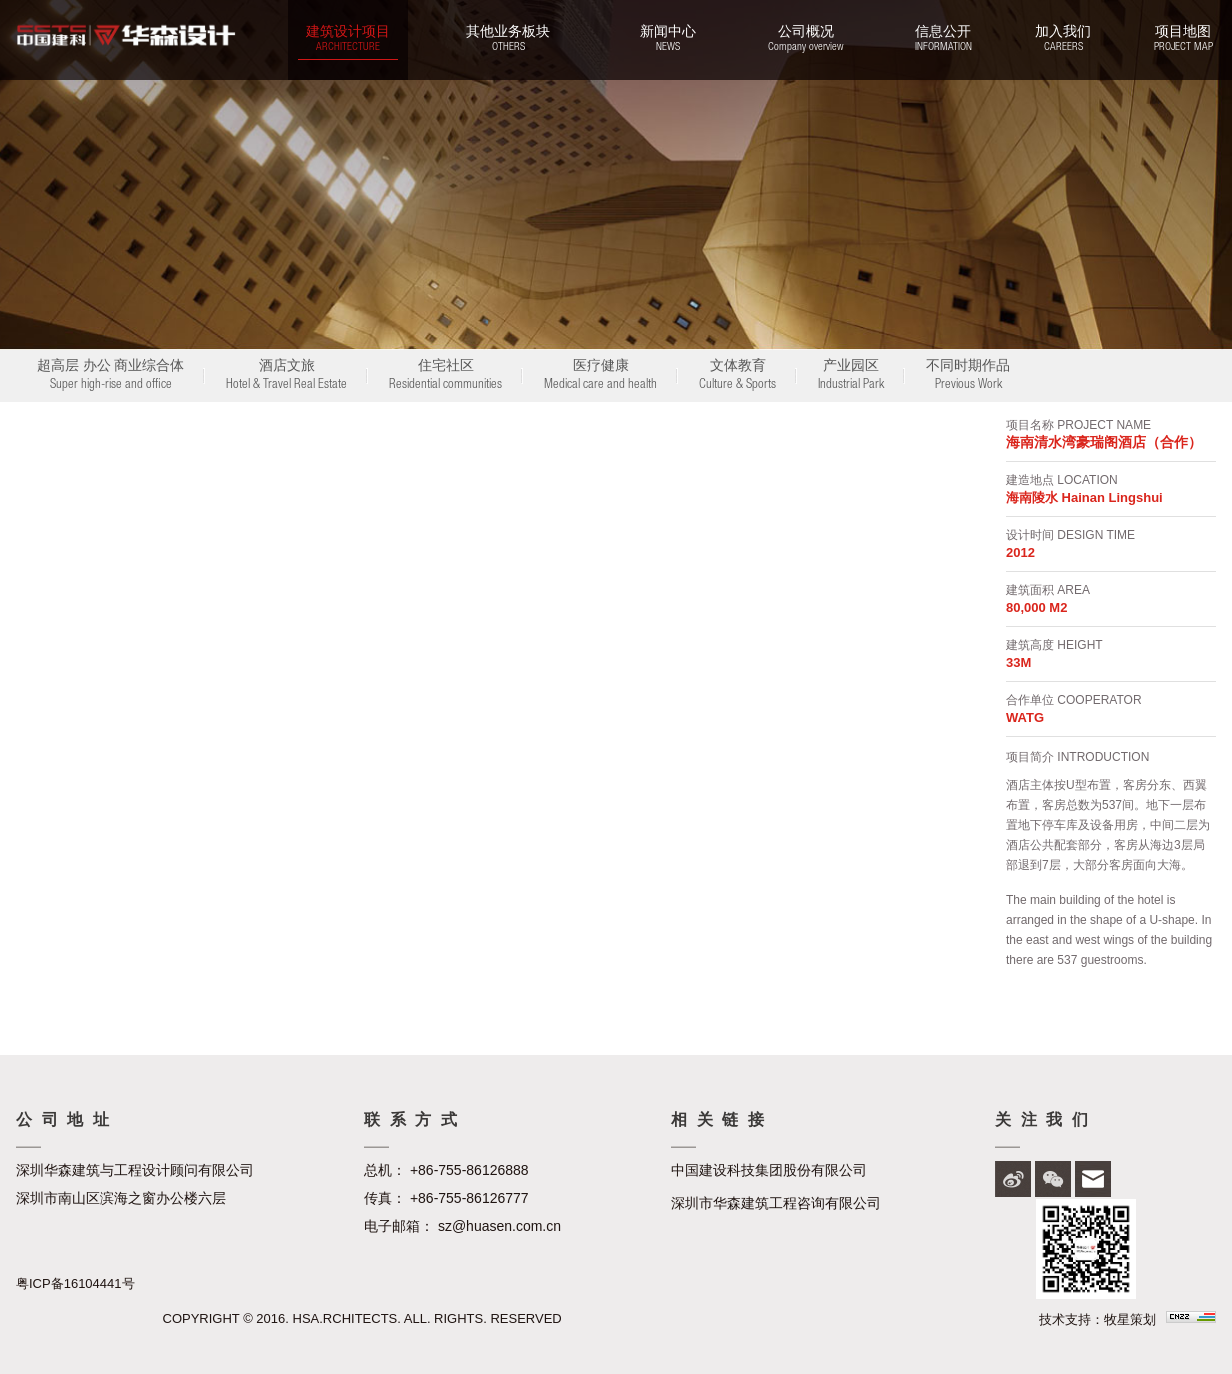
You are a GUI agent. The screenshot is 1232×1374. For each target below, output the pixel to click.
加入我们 (1063, 40)
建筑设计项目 (348, 40)
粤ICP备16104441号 (75, 1283)
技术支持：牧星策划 (1097, 1319)
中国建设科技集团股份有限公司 (769, 1170)
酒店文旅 (286, 377)
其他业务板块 (508, 40)
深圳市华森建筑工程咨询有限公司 (776, 1203)
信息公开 (943, 40)
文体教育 (737, 377)
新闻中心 (668, 40)
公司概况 (805, 40)
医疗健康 (600, 377)
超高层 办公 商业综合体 (110, 377)
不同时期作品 (968, 377)
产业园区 (851, 377)
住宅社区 (445, 377)
